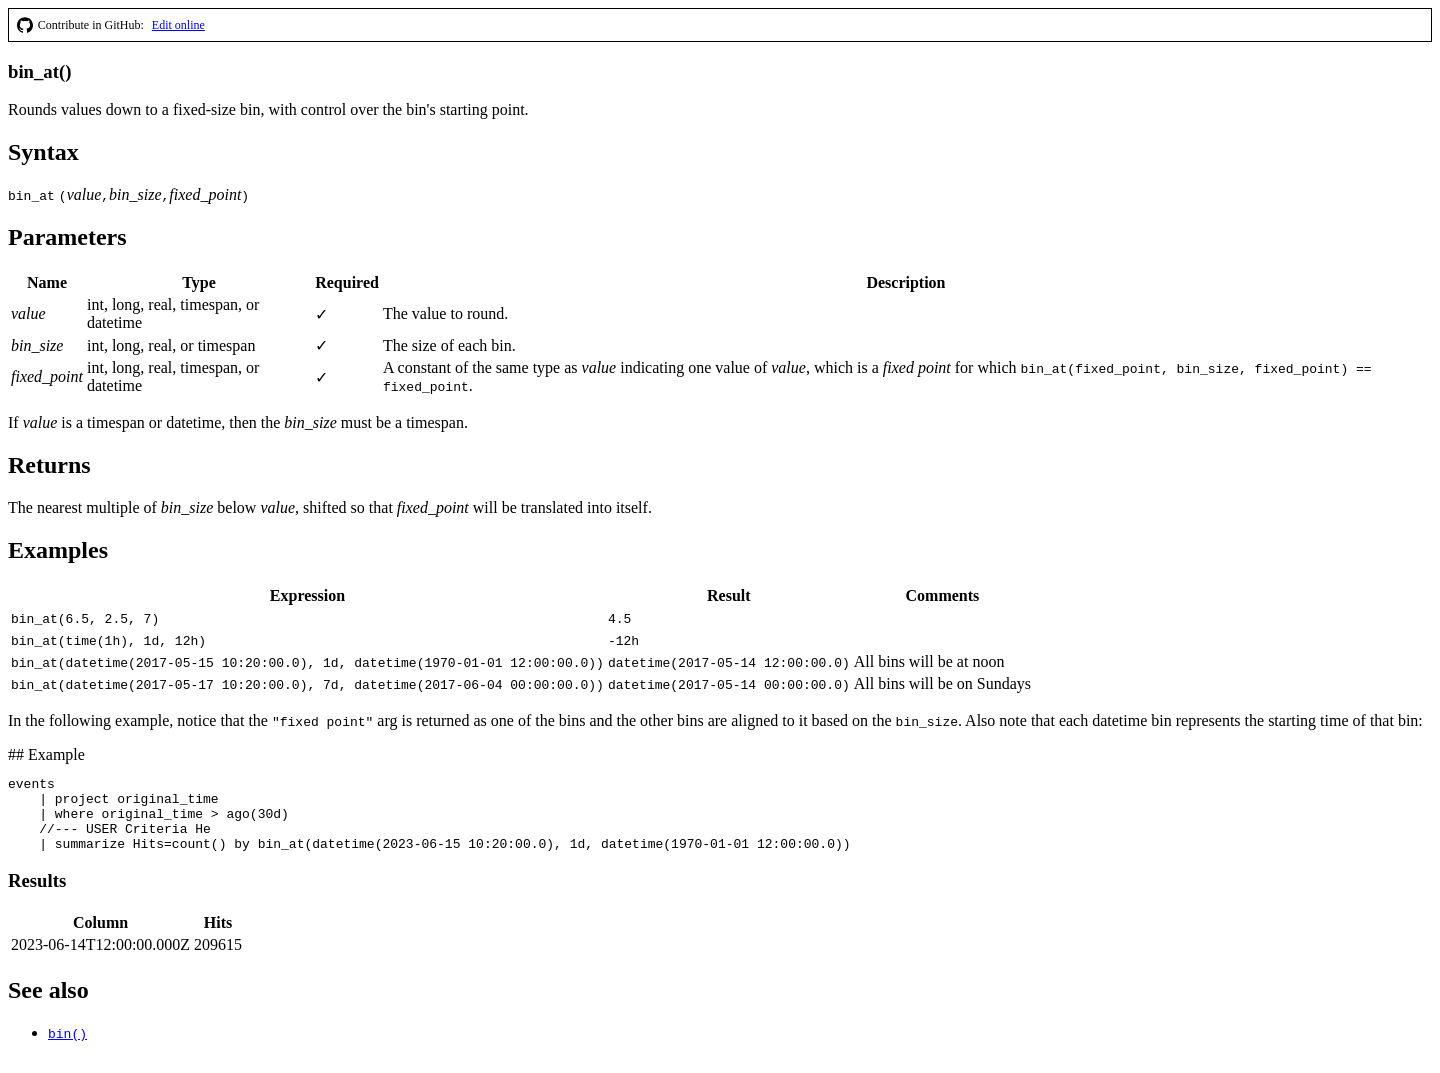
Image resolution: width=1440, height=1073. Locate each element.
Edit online (178, 25)
